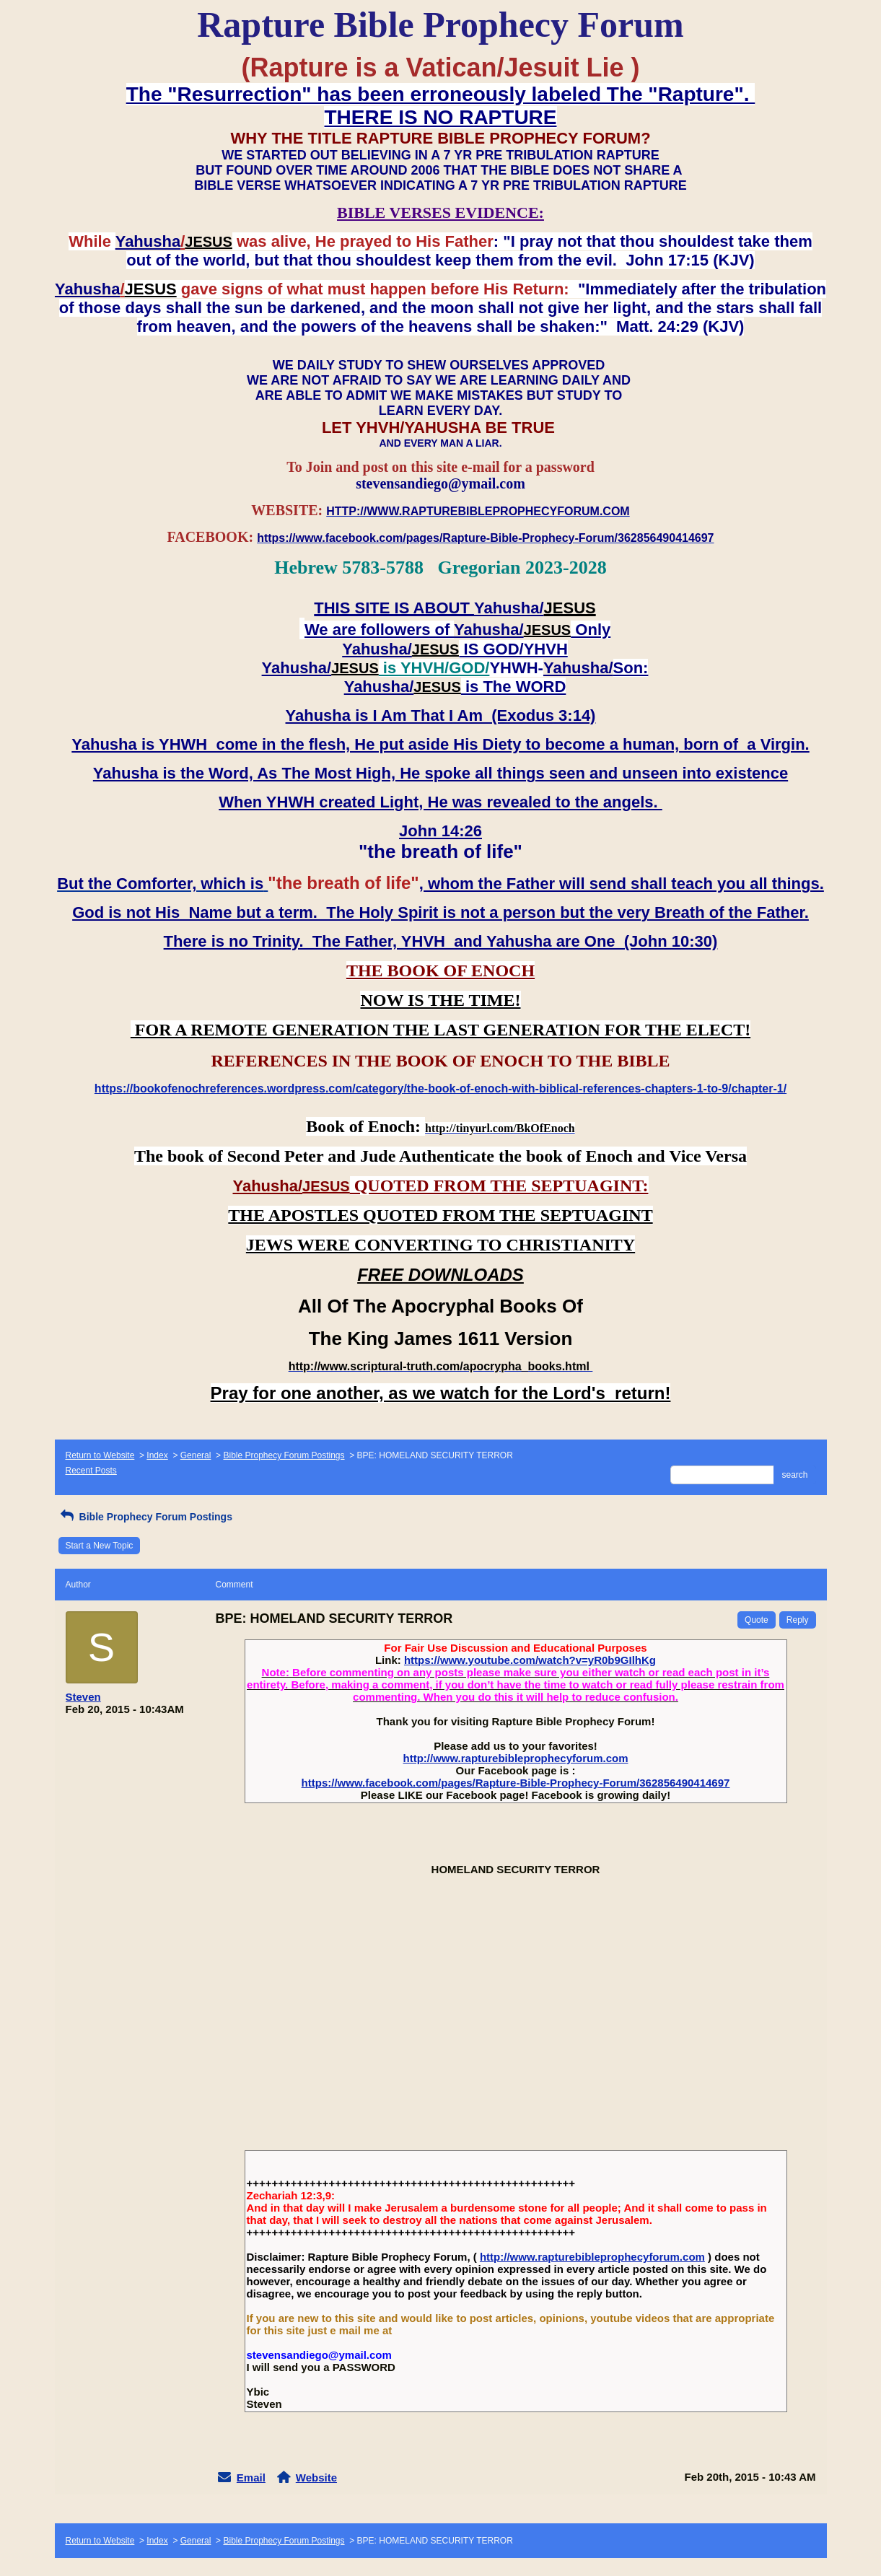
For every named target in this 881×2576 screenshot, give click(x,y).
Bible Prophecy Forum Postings (283, 1455)
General (195, 1455)
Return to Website (100, 1455)
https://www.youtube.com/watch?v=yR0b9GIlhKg (530, 1660)
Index (156, 1455)
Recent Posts (91, 1471)
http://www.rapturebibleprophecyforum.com (515, 1758)
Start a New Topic (99, 1546)
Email (251, 2477)
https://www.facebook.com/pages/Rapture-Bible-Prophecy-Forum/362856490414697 (516, 1783)
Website (316, 2477)
